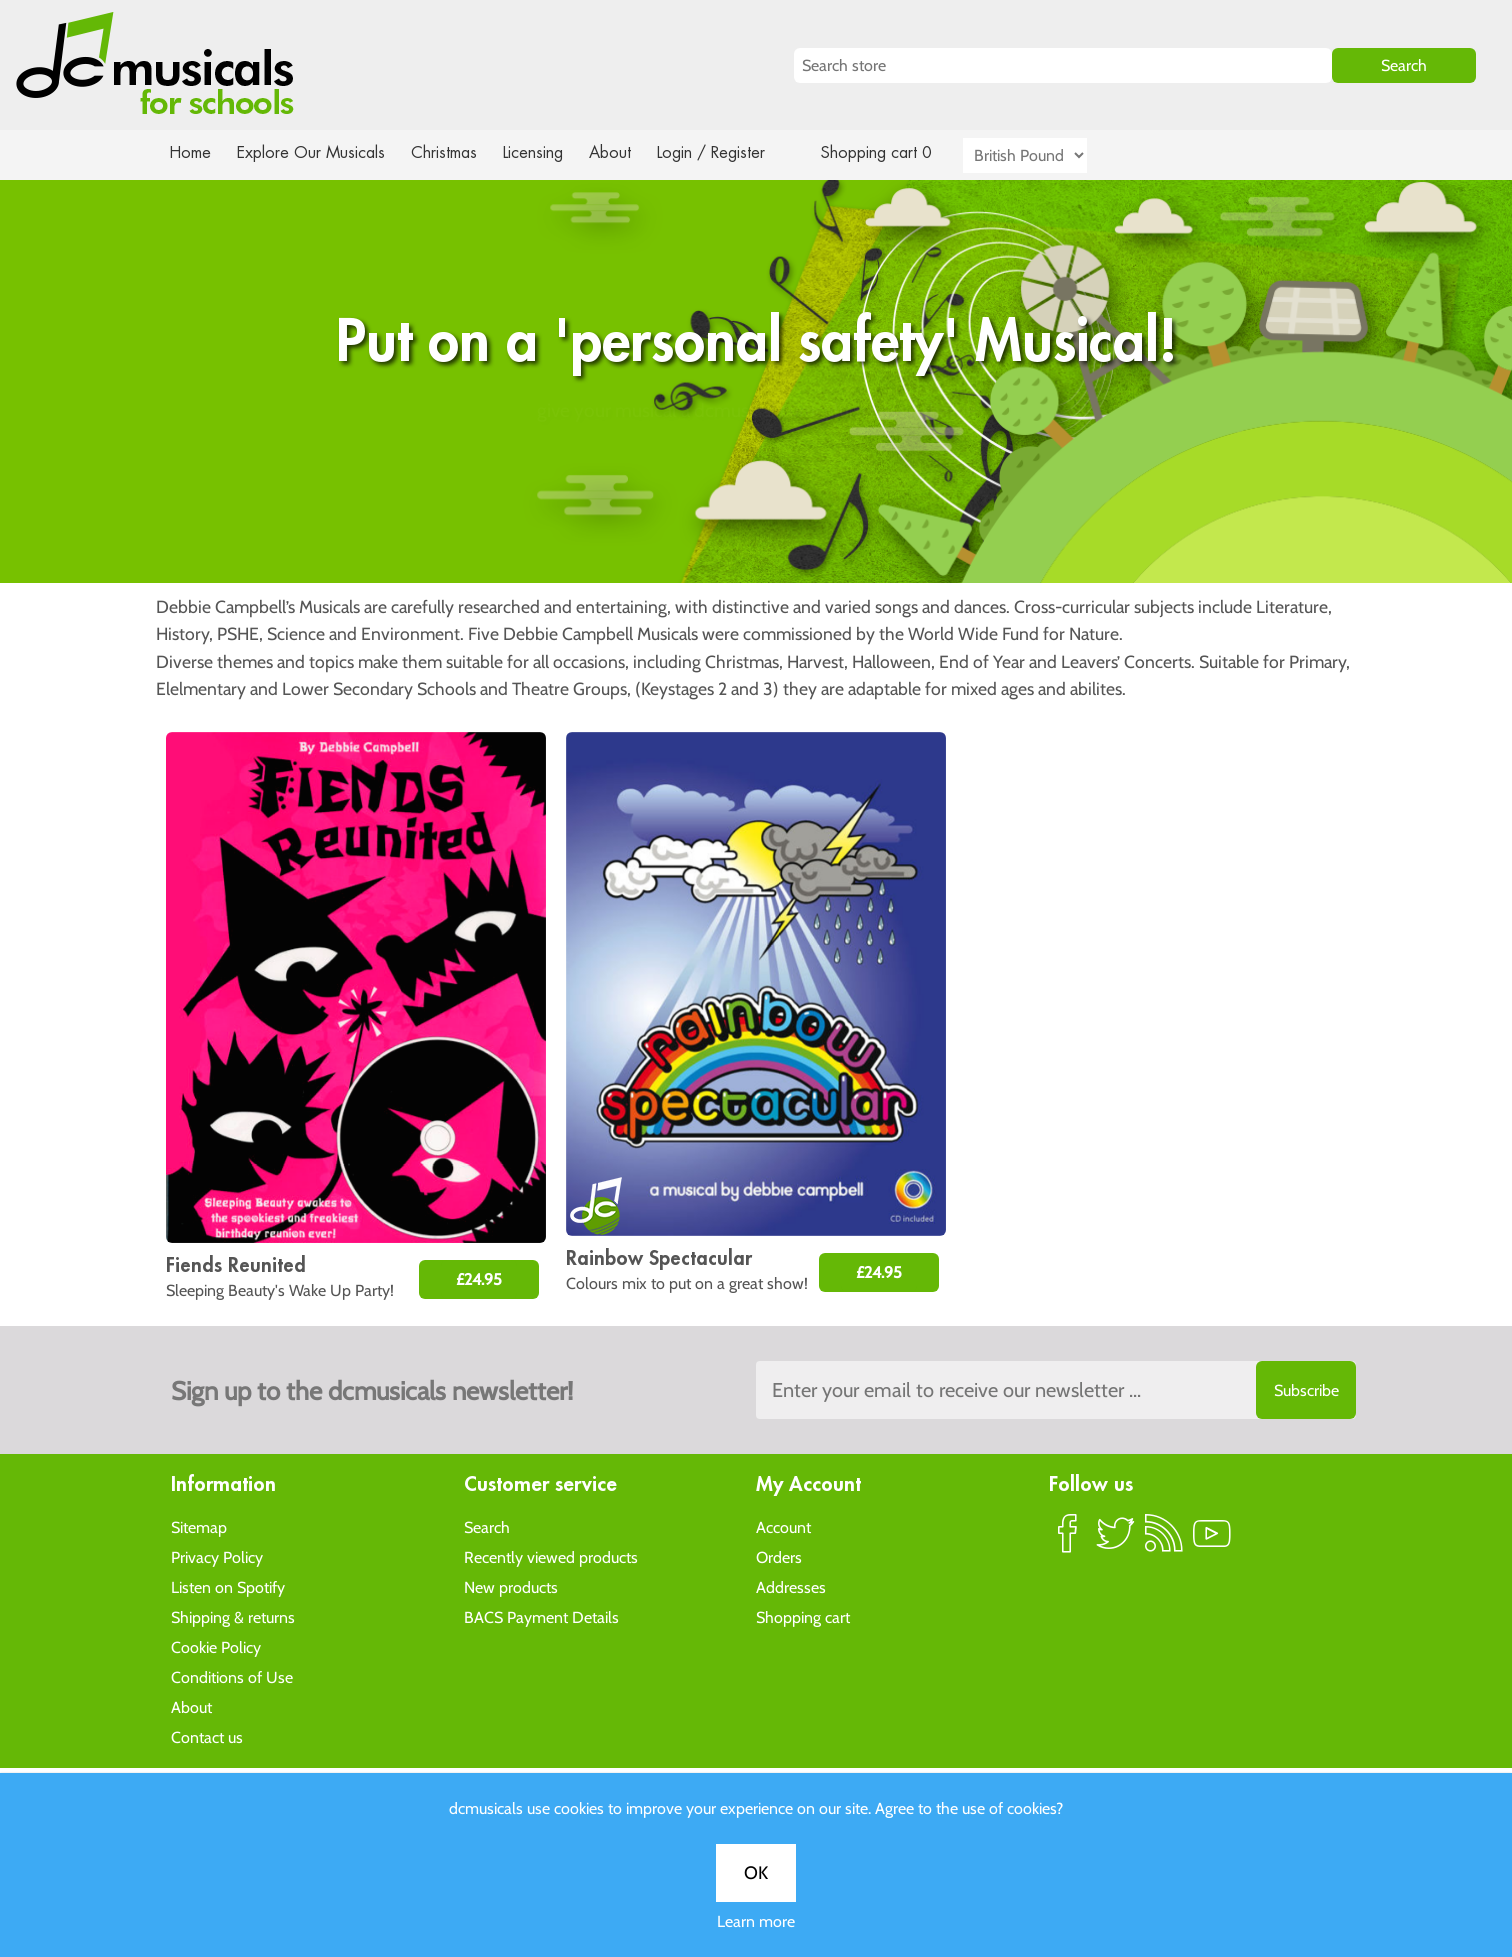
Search (487, 1526)
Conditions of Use (232, 1676)
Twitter (1116, 1541)
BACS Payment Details (541, 1616)
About (628, 152)
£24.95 (479, 1279)
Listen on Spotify (228, 1586)
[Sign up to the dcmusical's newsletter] (1056, 1390)
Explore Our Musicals (314, 152)
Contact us (207, 1736)
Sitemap (199, 1526)
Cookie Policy (216, 1646)
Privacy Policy (217, 1556)
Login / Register (731, 152)
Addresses (791, 1586)
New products (511, 1586)
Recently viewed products (551, 1556)
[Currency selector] (1048, 155)
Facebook (1068, 1541)
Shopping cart (803, 1616)
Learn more (756, 701)
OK (756, 653)
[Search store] (1063, 65)
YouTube (1212, 1541)
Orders (779, 1556)
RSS (1164, 1541)
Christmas (452, 152)
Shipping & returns (233, 1616)
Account (783, 1526)
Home (190, 152)
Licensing (548, 152)
